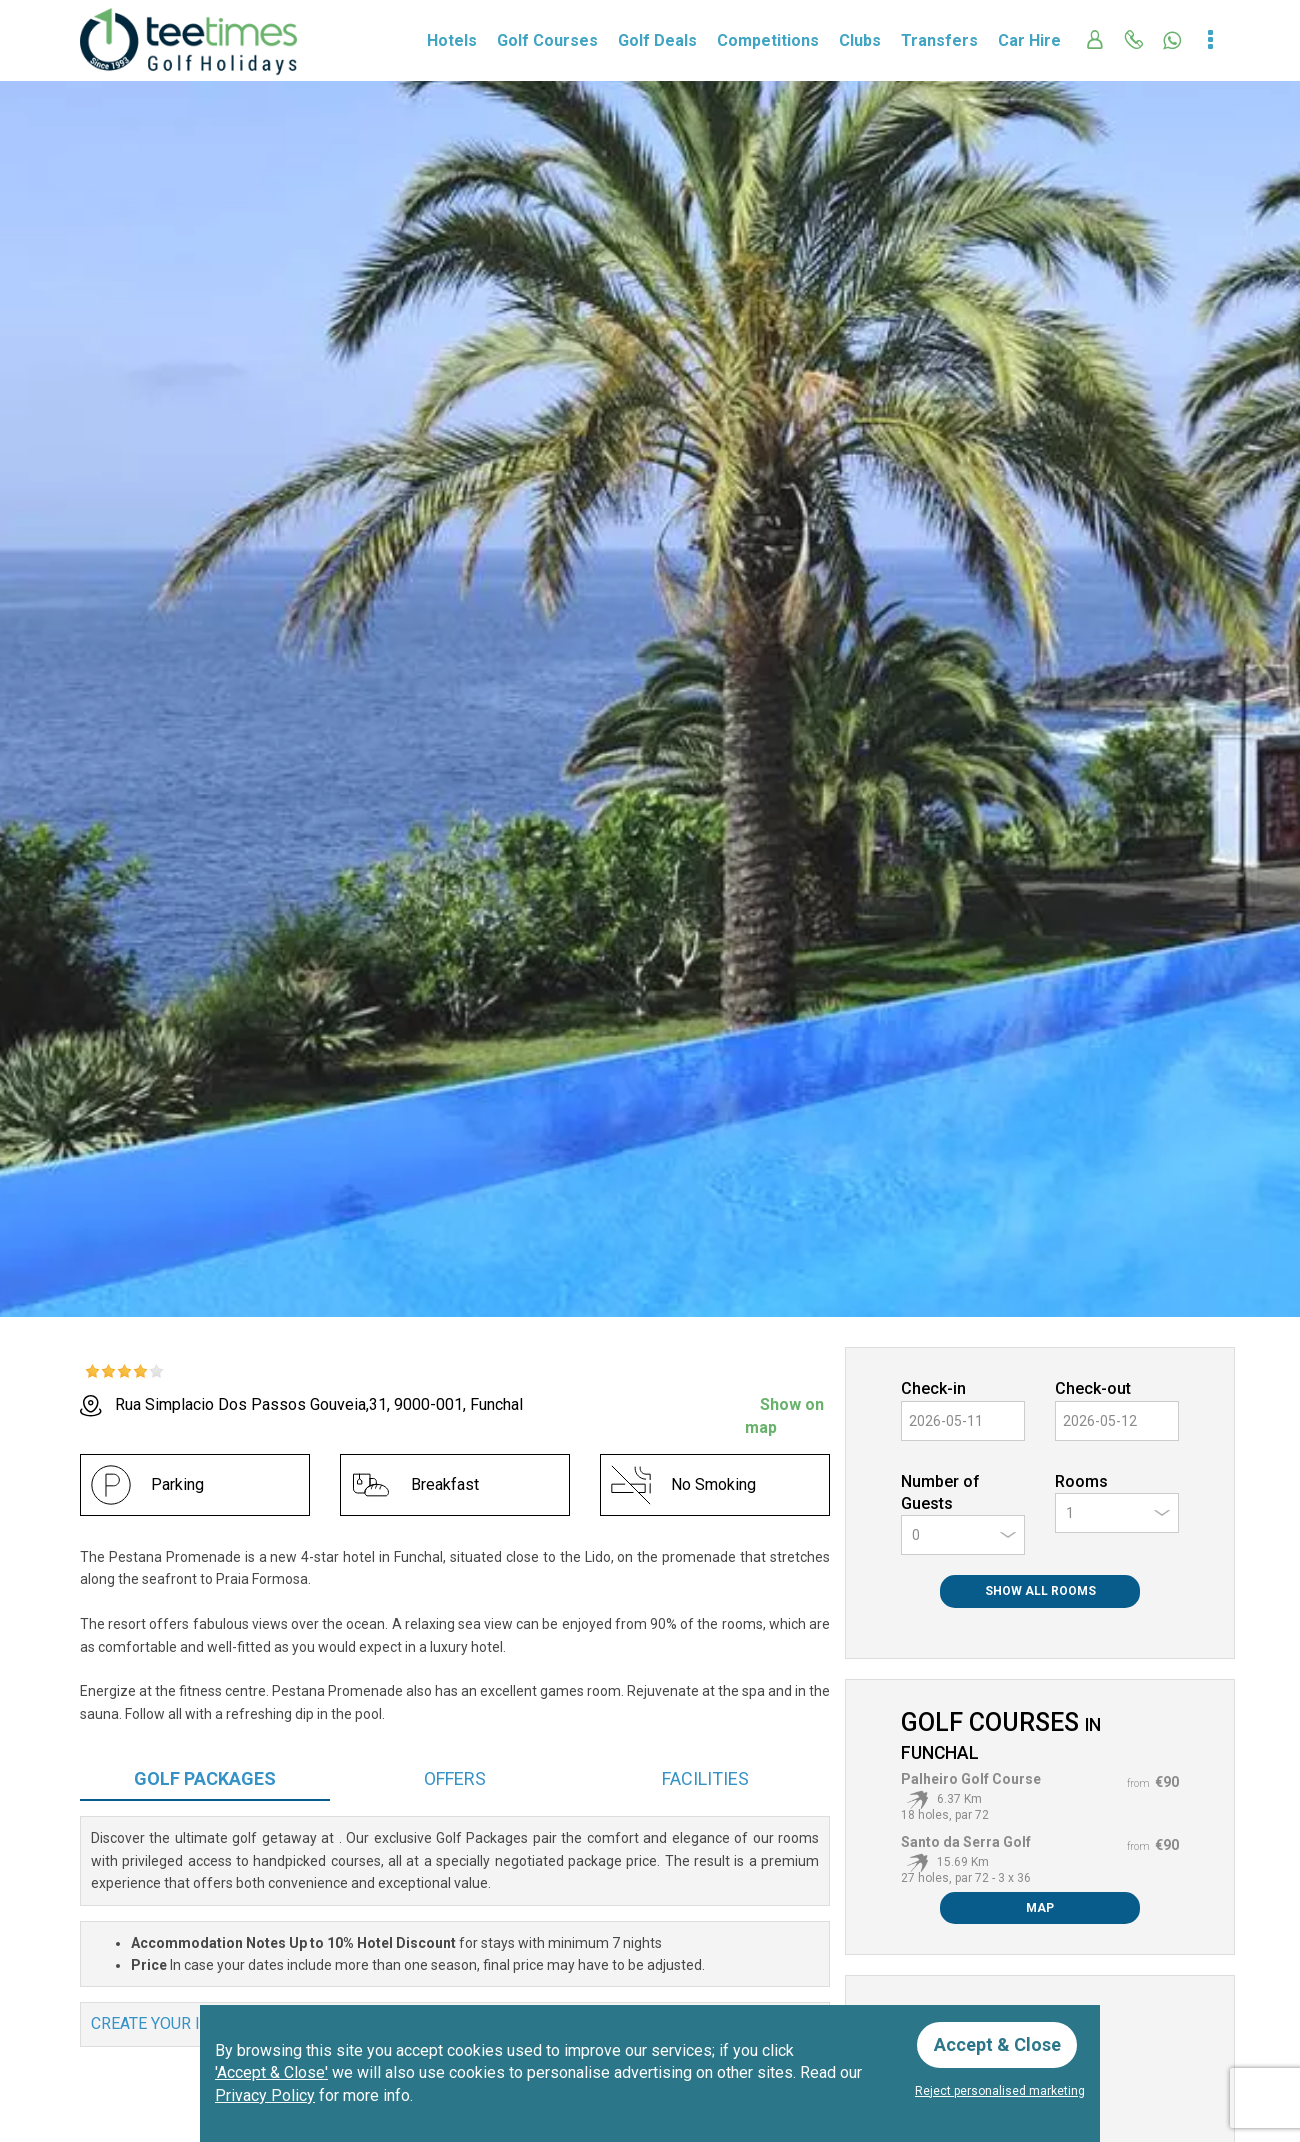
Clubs (860, 40)
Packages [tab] (205, 1778)
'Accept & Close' (271, 2072)
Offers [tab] (455, 1778)
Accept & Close (997, 2044)
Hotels (452, 40)
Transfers (939, 40)
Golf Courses (547, 40)
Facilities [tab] (705, 1778)
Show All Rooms (1040, 1591)
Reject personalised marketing (1000, 2091)
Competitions (768, 40)
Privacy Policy (265, 2095)
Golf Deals (657, 40)
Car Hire (1029, 40)
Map (1040, 1908)
